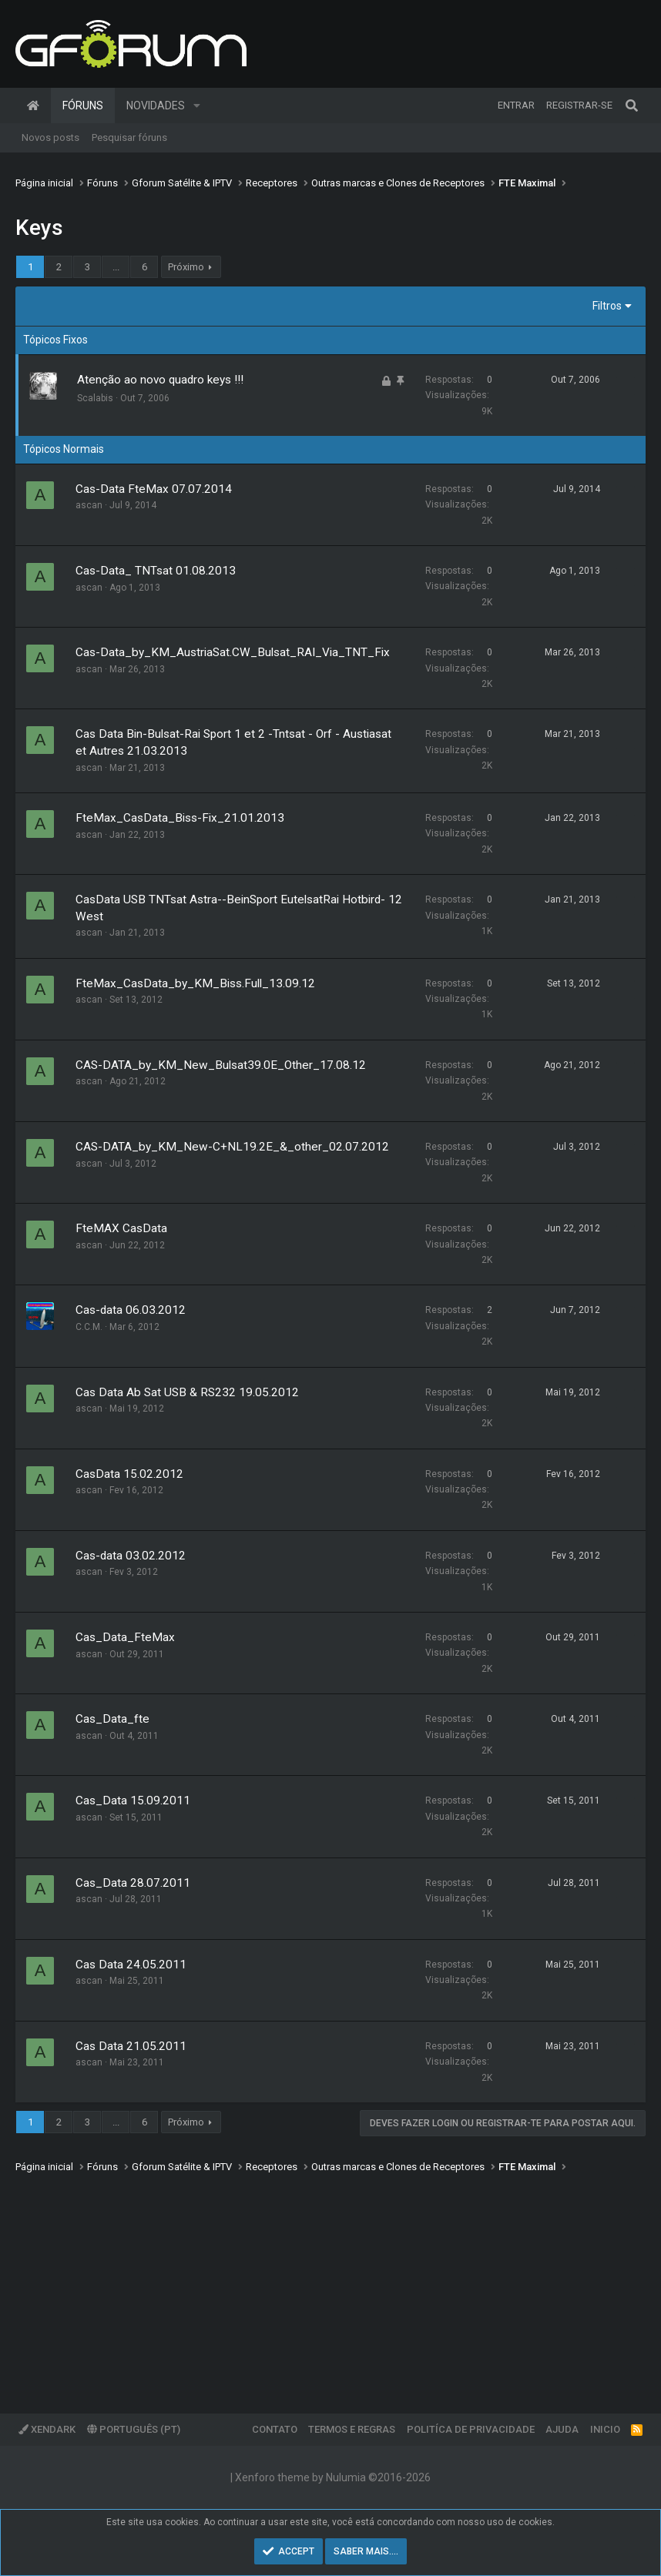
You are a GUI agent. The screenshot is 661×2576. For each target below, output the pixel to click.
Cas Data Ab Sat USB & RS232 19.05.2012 (187, 1392)
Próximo (186, 267)
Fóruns (82, 105)
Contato (274, 2429)
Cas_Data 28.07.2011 (132, 1883)
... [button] (115, 267)
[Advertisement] (330, 2282)
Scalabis (95, 398)
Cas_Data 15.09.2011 (132, 1800)
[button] (196, 105)
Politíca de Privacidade (471, 2429)
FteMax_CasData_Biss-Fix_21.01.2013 (179, 818)
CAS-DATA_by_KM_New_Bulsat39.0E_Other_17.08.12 (220, 1065)
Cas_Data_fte (112, 1719)
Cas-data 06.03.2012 (130, 1310)
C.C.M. (88, 1326)
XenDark (46, 2429)
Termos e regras (351, 2429)
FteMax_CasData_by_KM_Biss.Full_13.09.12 (195, 983)
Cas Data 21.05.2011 (130, 2046)
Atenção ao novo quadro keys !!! (160, 380)
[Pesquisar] (632, 105)
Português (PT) (133, 2429)
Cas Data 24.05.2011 (130, 1964)
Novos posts (50, 137)
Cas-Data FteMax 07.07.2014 (153, 489)
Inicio (605, 2429)
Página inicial (33, 105)
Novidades (155, 105)
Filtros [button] (607, 306)
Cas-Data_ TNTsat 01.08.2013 (155, 571)
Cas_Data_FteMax (125, 1637)
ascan (88, 505)
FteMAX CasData (121, 1228)
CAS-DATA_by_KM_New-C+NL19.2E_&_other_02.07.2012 (232, 1147)
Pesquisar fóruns (129, 137)
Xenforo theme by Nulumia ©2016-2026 (333, 2477)
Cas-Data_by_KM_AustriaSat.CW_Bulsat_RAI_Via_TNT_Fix (232, 652)
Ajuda (562, 2429)
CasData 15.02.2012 (129, 1474)
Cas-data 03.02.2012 (130, 1556)
